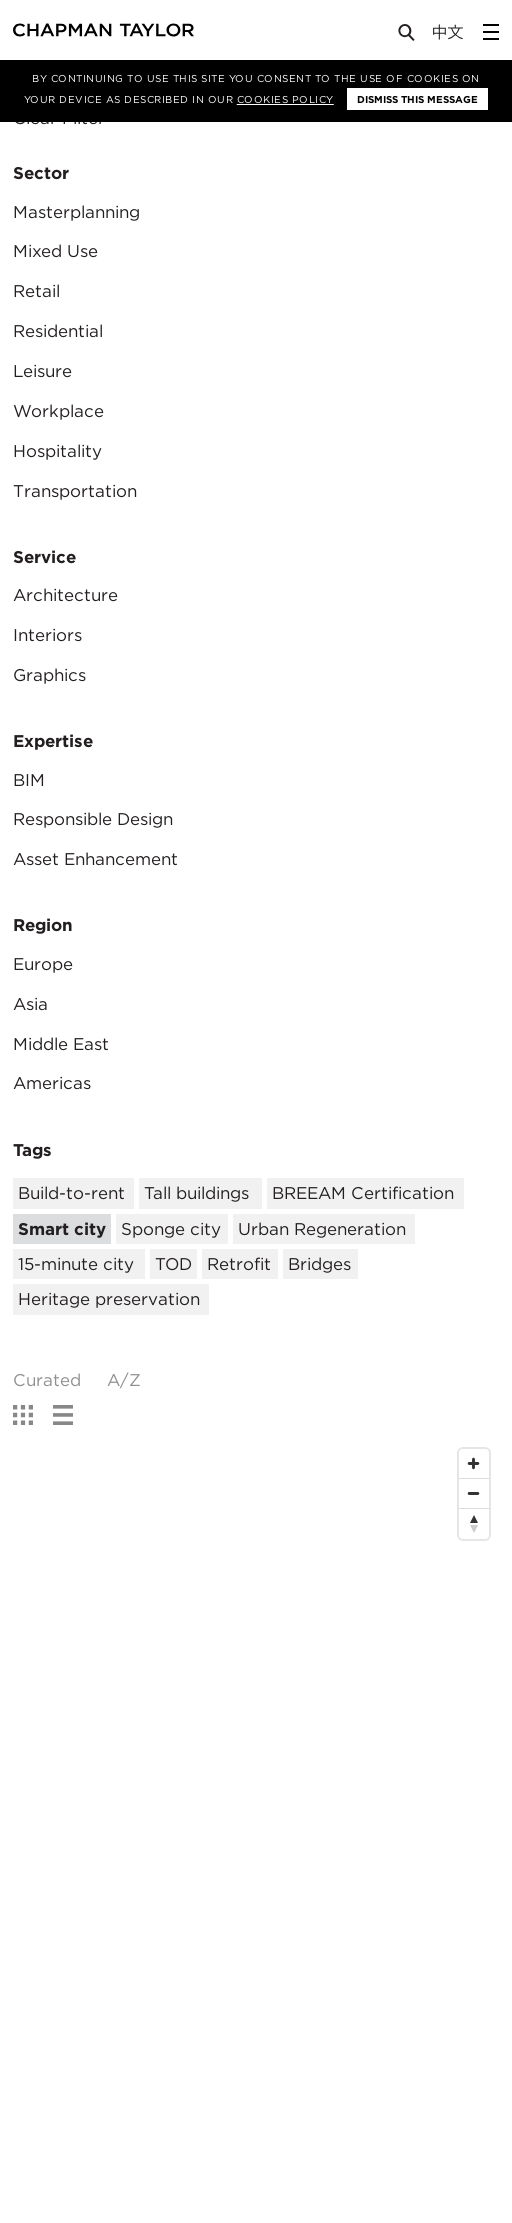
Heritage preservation (109, 1299)
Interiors (47, 635)
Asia (30, 1004)
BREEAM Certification (363, 1193)
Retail (36, 291)
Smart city (62, 1229)
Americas (52, 1083)
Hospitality (57, 451)
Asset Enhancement (95, 859)
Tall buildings (196, 1193)
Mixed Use (55, 251)
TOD (173, 1264)
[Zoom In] (474, 1464)
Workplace (58, 411)
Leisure (42, 371)
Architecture (65, 595)
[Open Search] (408, 36)
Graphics (49, 675)
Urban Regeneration (322, 1229)
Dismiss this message (417, 99)
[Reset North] (474, 1524)
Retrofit (239, 1264)
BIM (29, 780)
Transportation (75, 491)
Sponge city (171, 1229)
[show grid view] (23, 1415)
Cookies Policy (285, 99)
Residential (58, 331)
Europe (43, 964)
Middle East (61, 1044)
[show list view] (63, 1415)
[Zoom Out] (474, 1494)
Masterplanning (76, 212)
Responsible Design (93, 819)
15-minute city (76, 1264)
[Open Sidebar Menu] (491, 32)
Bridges (319, 1264)
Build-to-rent (71, 1193)
